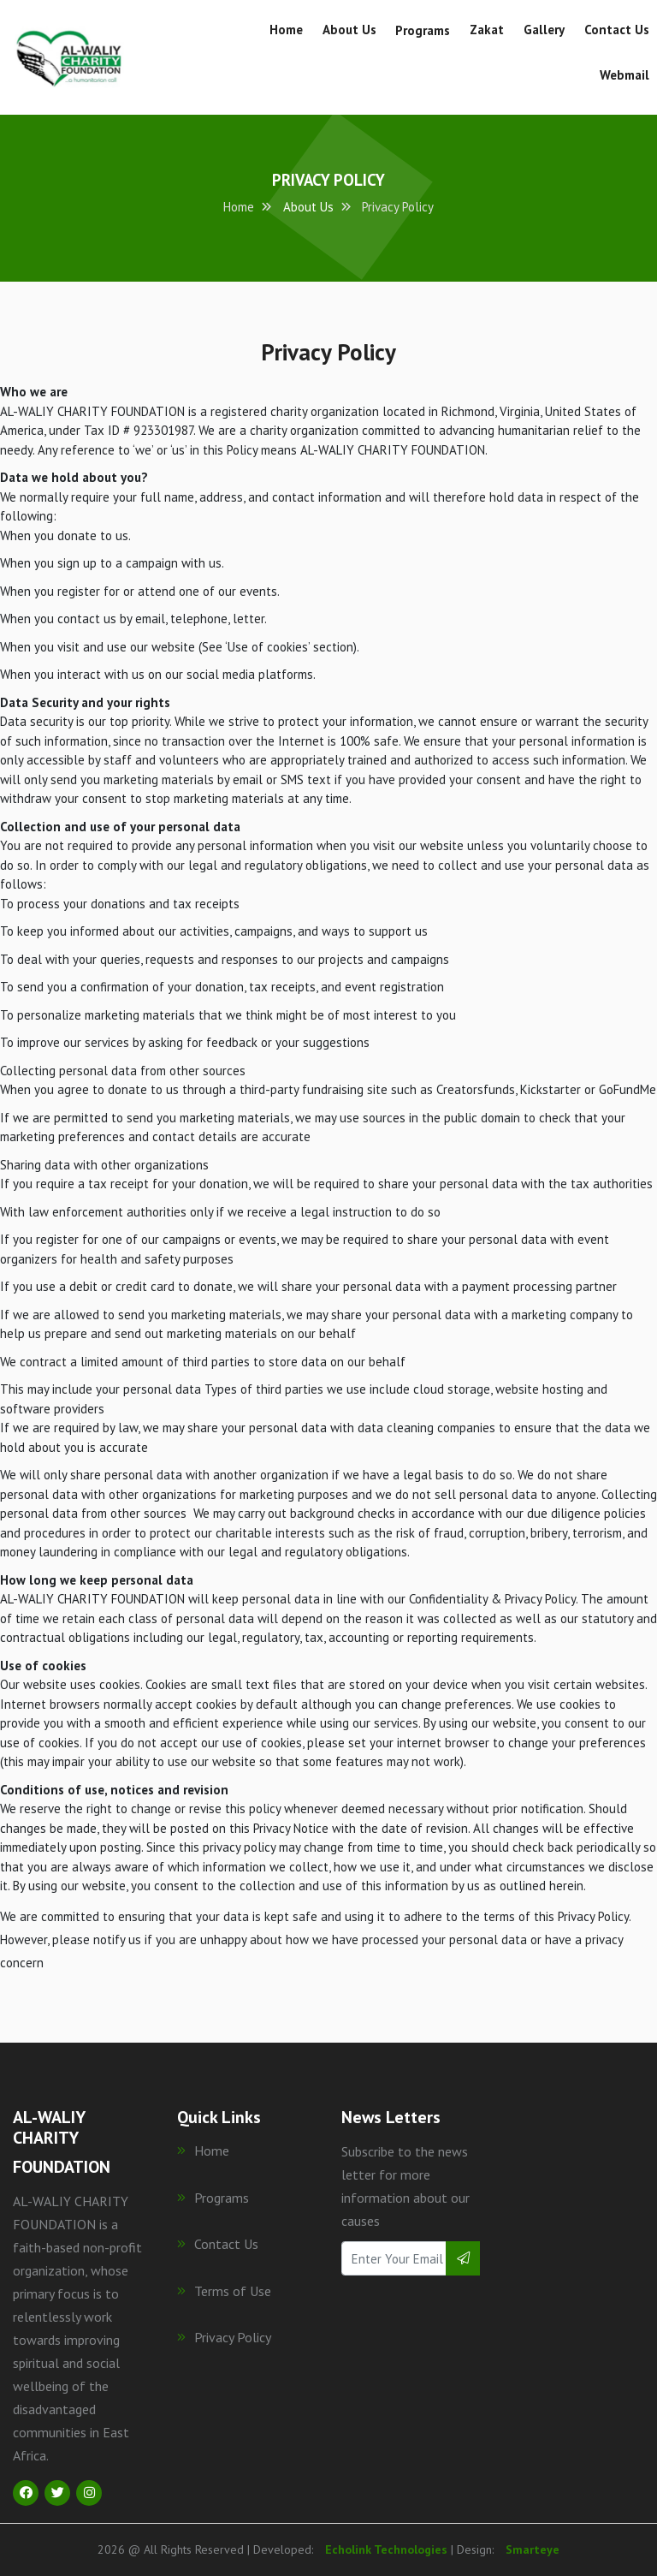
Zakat (487, 29)
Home (286, 29)
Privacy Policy (224, 2337)
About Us (349, 29)
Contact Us (616, 29)
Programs (422, 30)
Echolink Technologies (386, 2549)
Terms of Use (224, 2290)
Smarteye (532, 2549)
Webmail (624, 75)
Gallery (544, 29)
